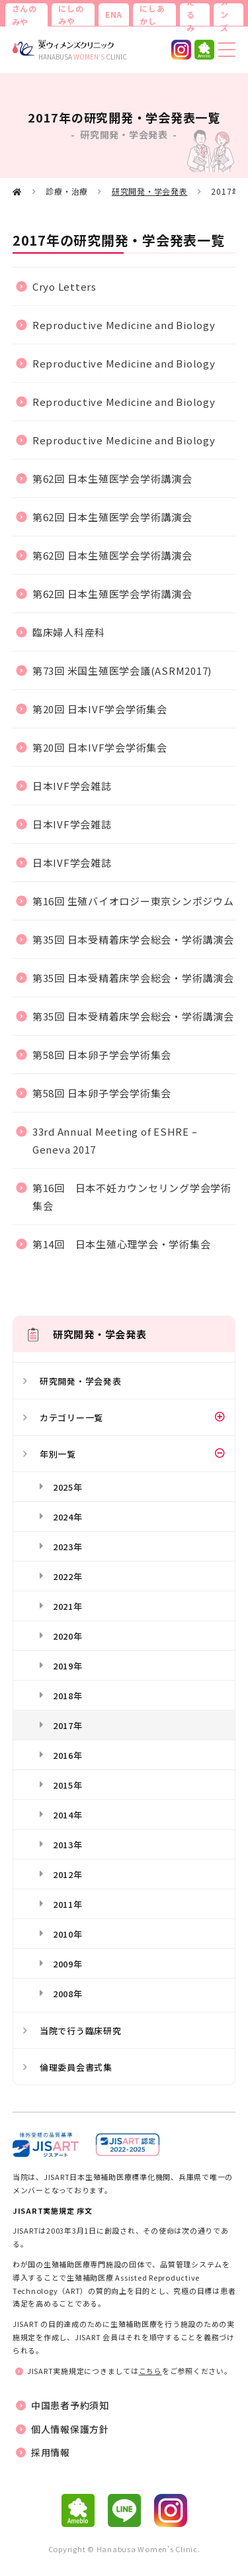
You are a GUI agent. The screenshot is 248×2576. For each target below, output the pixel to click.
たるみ (190, 14)
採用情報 (50, 2452)
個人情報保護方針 (70, 2429)
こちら (150, 2370)
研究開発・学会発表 (150, 191)
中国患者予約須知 (70, 2405)
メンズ (224, 14)
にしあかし (152, 14)
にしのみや (70, 14)
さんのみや (24, 14)
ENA (113, 14)
